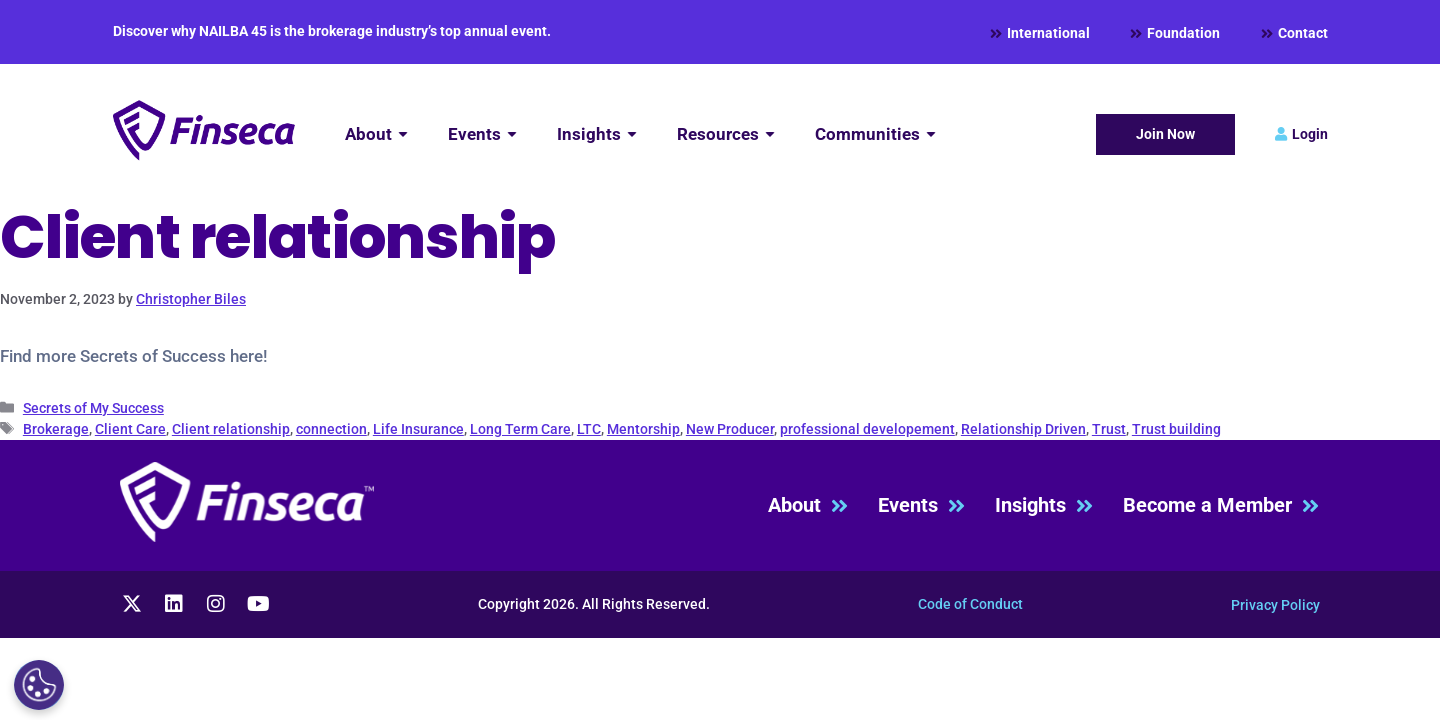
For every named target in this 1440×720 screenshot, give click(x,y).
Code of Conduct (970, 604)
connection (331, 429)
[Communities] (875, 134)
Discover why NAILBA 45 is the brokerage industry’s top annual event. (332, 31)
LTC (589, 429)
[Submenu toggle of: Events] (512, 134)
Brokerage (56, 429)
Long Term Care (520, 429)
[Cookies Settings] (39, 685)
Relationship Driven (1023, 429)
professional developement (867, 429)
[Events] (482, 134)
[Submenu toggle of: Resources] (770, 134)
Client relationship (231, 429)
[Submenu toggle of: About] (403, 134)
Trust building (1176, 429)
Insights (1044, 505)
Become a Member (1221, 505)
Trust (1109, 429)
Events (921, 505)
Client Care (130, 429)
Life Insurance (418, 429)
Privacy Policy (1275, 605)
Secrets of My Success (93, 408)
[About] (376, 134)
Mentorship (643, 429)
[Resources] (726, 134)
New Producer (730, 429)
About (808, 505)
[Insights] (597, 134)
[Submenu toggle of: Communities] (931, 134)
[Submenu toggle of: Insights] (632, 134)
